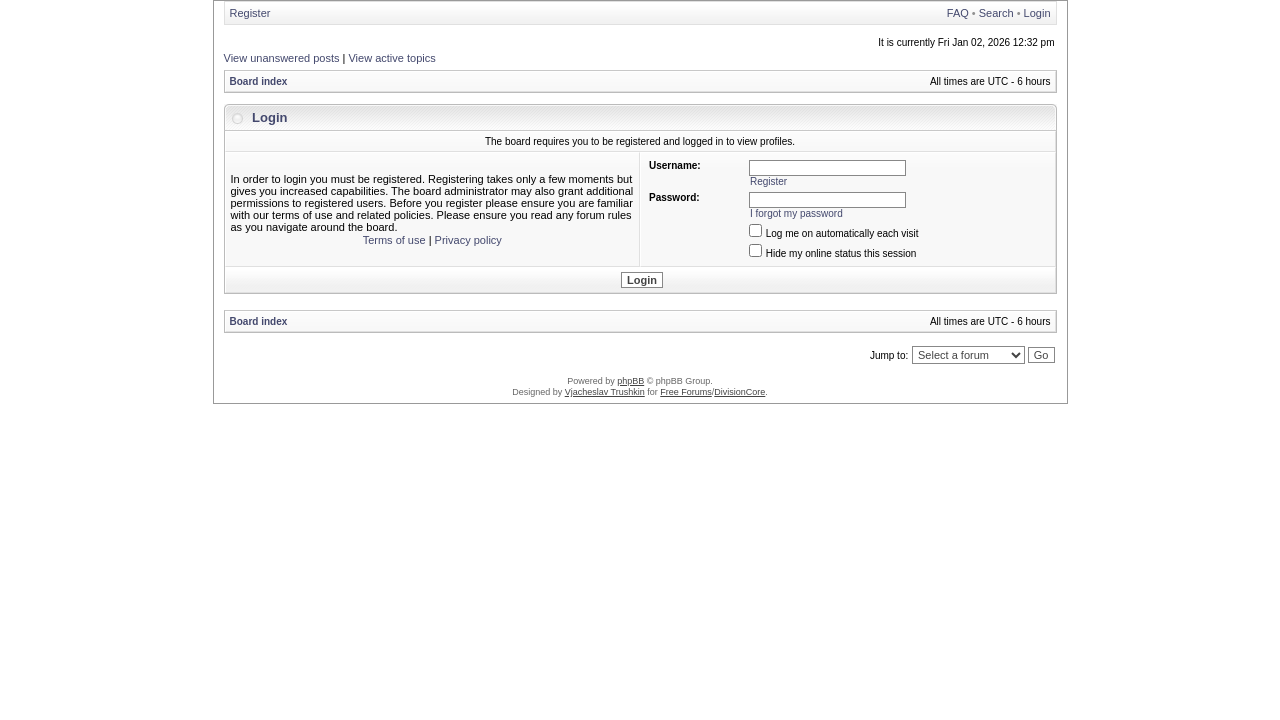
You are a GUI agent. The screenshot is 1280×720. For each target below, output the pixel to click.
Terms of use (394, 240)
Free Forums (686, 392)
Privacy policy (468, 240)
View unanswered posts (282, 58)
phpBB (630, 381)
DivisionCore (739, 392)
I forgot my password (796, 213)
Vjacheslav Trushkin (605, 392)
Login (1037, 13)
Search (996, 13)
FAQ (958, 13)
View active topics (391, 58)
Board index (259, 81)
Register (250, 13)
